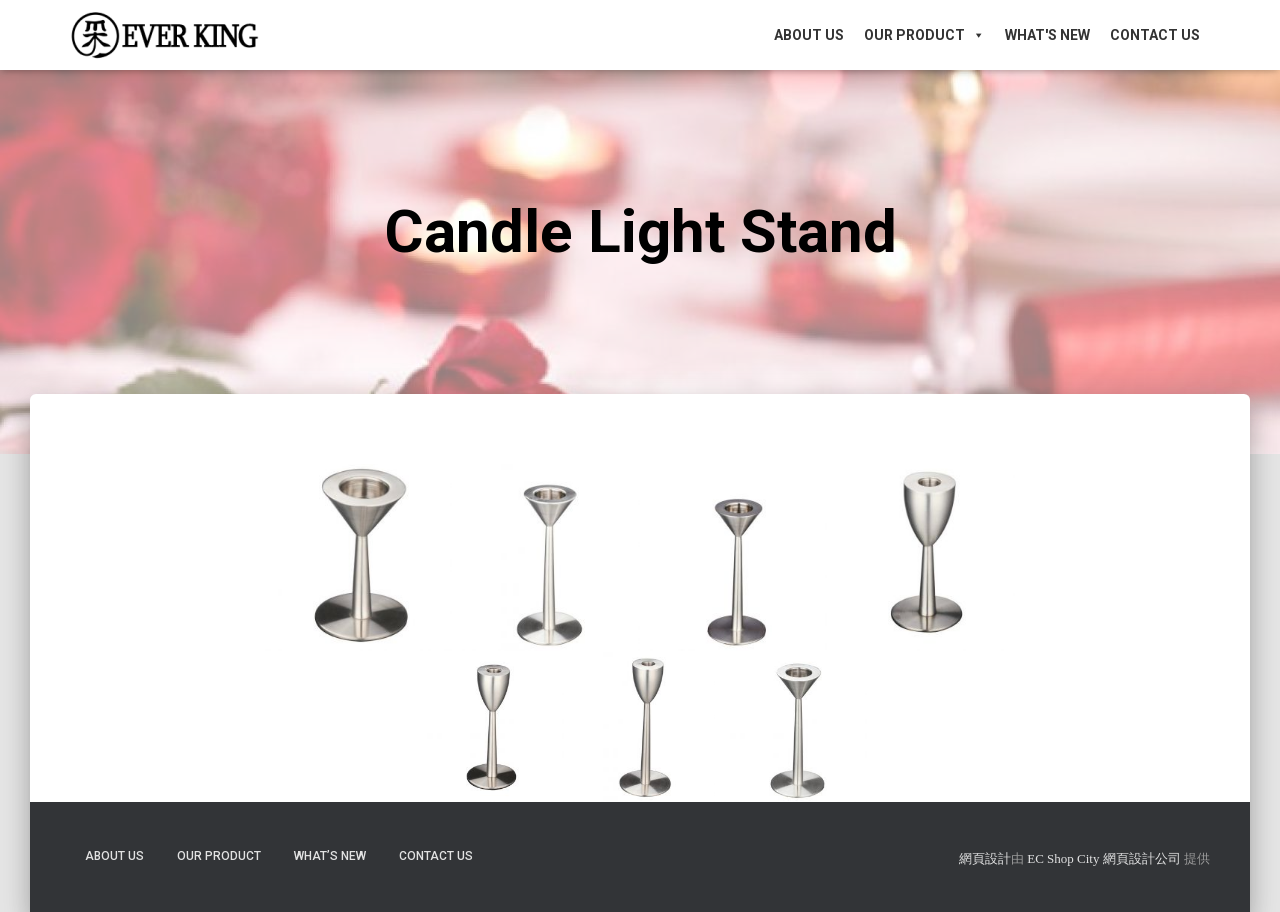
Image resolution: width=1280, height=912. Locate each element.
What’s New (330, 856)
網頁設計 (985, 858)
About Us (809, 35)
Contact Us (1155, 35)
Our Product (924, 35)
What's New (1047, 35)
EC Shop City (1065, 858)
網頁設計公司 (1142, 858)
